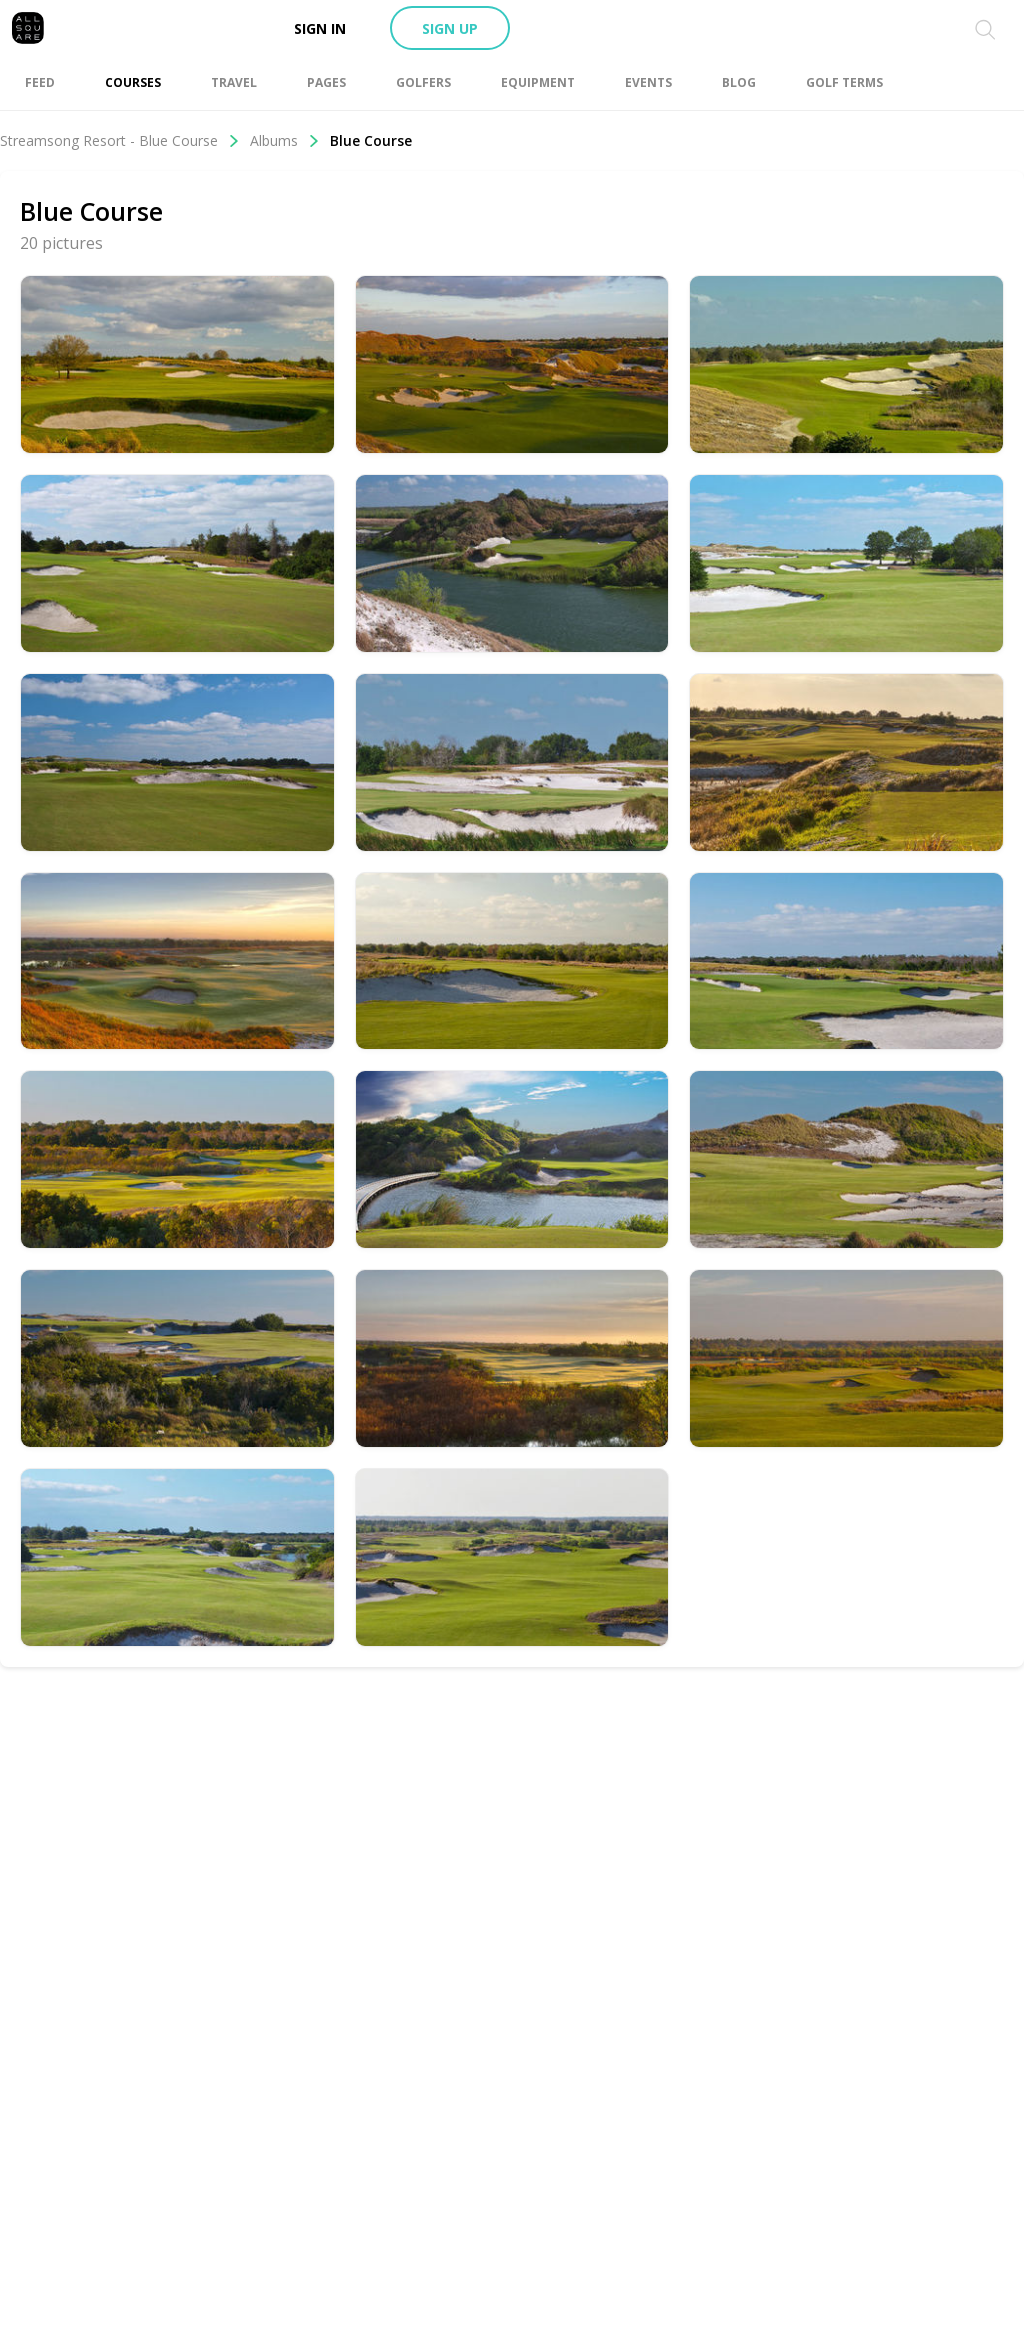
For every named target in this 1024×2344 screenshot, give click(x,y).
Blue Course (371, 140)
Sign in (320, 28)
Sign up (450, 28)
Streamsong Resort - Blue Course (120, 140)
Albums (285, 140)
